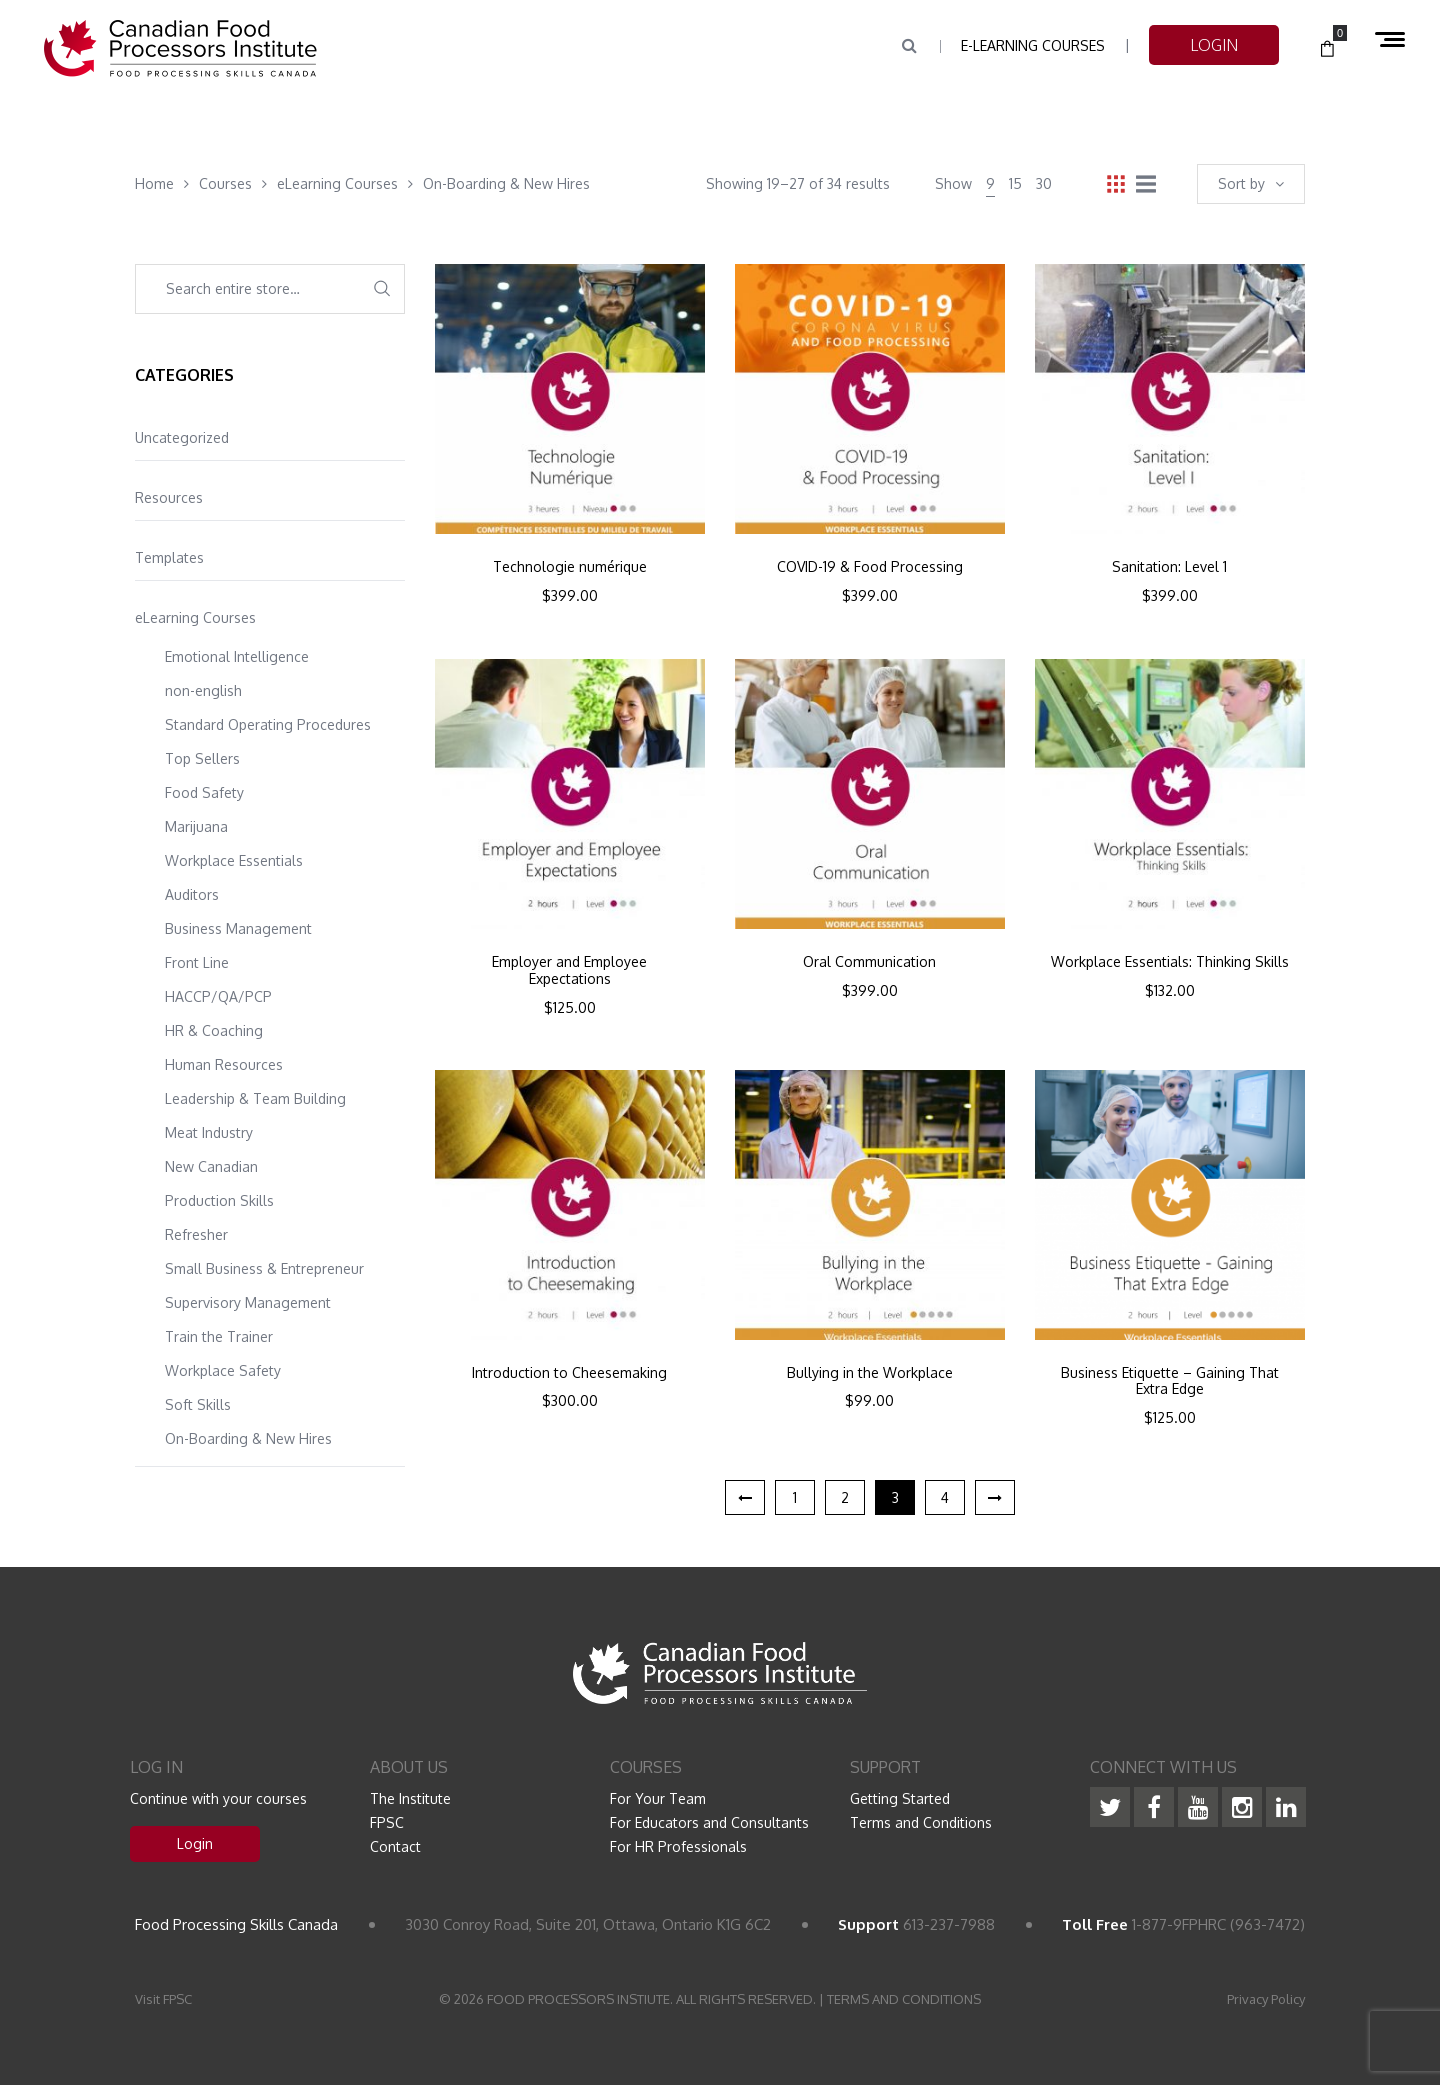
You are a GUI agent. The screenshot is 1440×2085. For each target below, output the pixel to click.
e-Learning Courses (1033, 45)
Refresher (196, 1234)
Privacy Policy (1266, 1999)
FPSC (387, 1822)
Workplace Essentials (234, 860)
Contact (395, 1846)
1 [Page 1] (795, 1497)
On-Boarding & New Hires (248, 1438)
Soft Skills (198, 1404)
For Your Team (658, 1798)
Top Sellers (202, 758)
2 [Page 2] (845, 1497)
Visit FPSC (163, 1999)
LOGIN (1214, 45)
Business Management (238, 928)
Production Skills (219, 1200)
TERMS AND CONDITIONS (904, 1999)
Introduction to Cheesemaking (569, 1373)
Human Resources (224, 1064)
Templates (169, 557)
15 (1015, 183)
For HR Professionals (678, 1846)
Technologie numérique (570, 567)
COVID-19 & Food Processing (870, 567)
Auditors (192, 894)
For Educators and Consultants (709, 1822)
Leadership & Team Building (255, 1098)
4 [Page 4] (945, 1497)
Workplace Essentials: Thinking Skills (1170, 962)
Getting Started (900, 1798)
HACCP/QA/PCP (218, 996)
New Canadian (211, 1166)
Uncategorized (182, 437)
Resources (169, 497)
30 (1044, 183)
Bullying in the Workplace (870, 1373)
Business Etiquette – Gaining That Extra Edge (1170, 1381)
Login (195, 1843)
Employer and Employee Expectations (569, 970)
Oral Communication (869, 962)
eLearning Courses (195, 617)
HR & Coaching (214, 1030)
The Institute (410, 1798)
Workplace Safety (223, 1370)
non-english (203, 690)
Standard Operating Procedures (268, 724)
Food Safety (204, 792)
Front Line (197, 962)
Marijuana (196, 826)
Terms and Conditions (921, 1822)
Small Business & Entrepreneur (264, 1268)
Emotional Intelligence (237, 656)
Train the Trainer (219, 1336)
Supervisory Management (248, 1302)
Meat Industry (209, 1132)
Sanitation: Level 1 (1169, 567)
